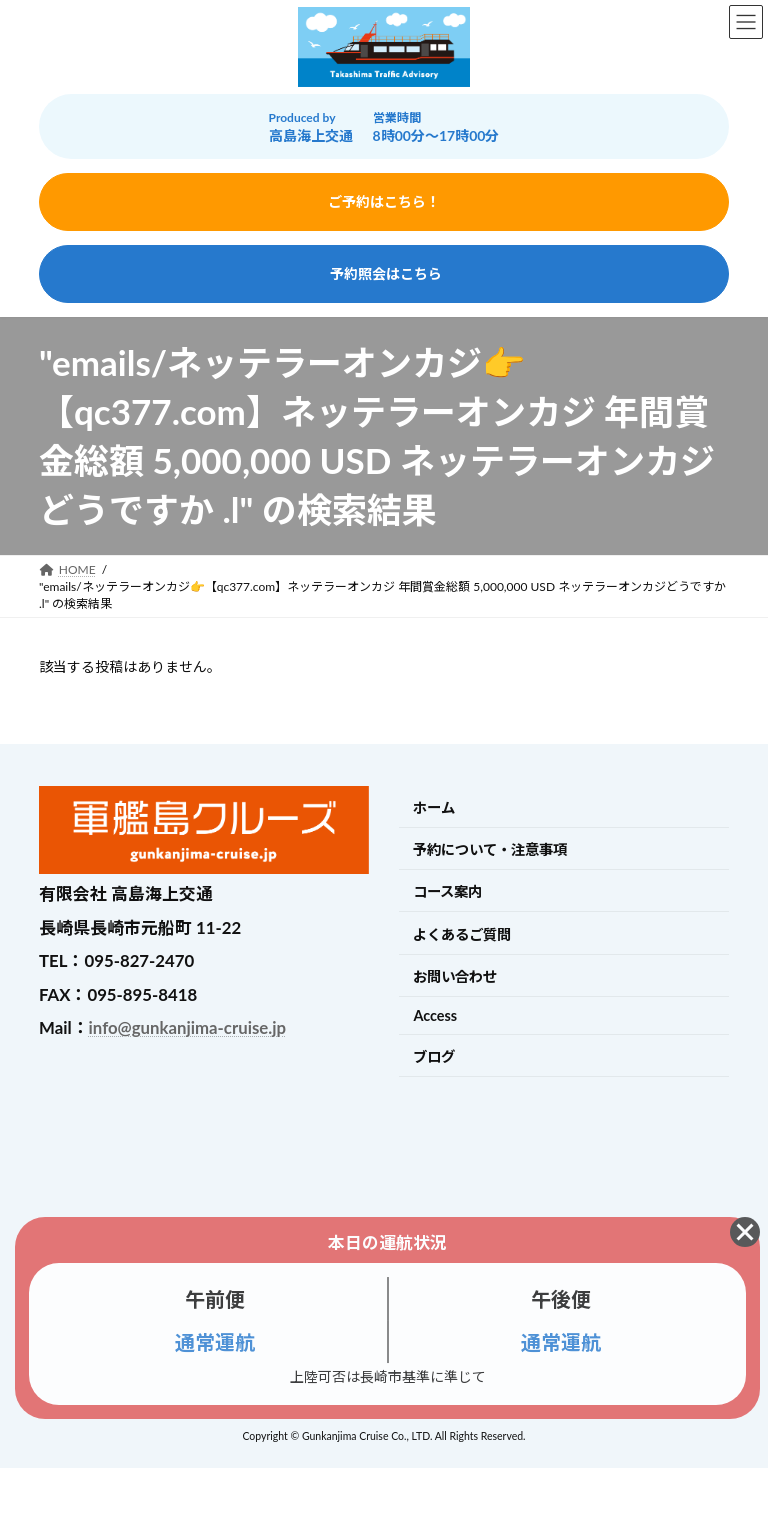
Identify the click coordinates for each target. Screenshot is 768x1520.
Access (435, 1015)
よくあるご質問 (462, 934)
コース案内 (447, 891)
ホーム (434, 807)
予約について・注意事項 (490, 849)
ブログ (434, 1056)
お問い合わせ (455, 976)
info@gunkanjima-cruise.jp (187, 1027)
